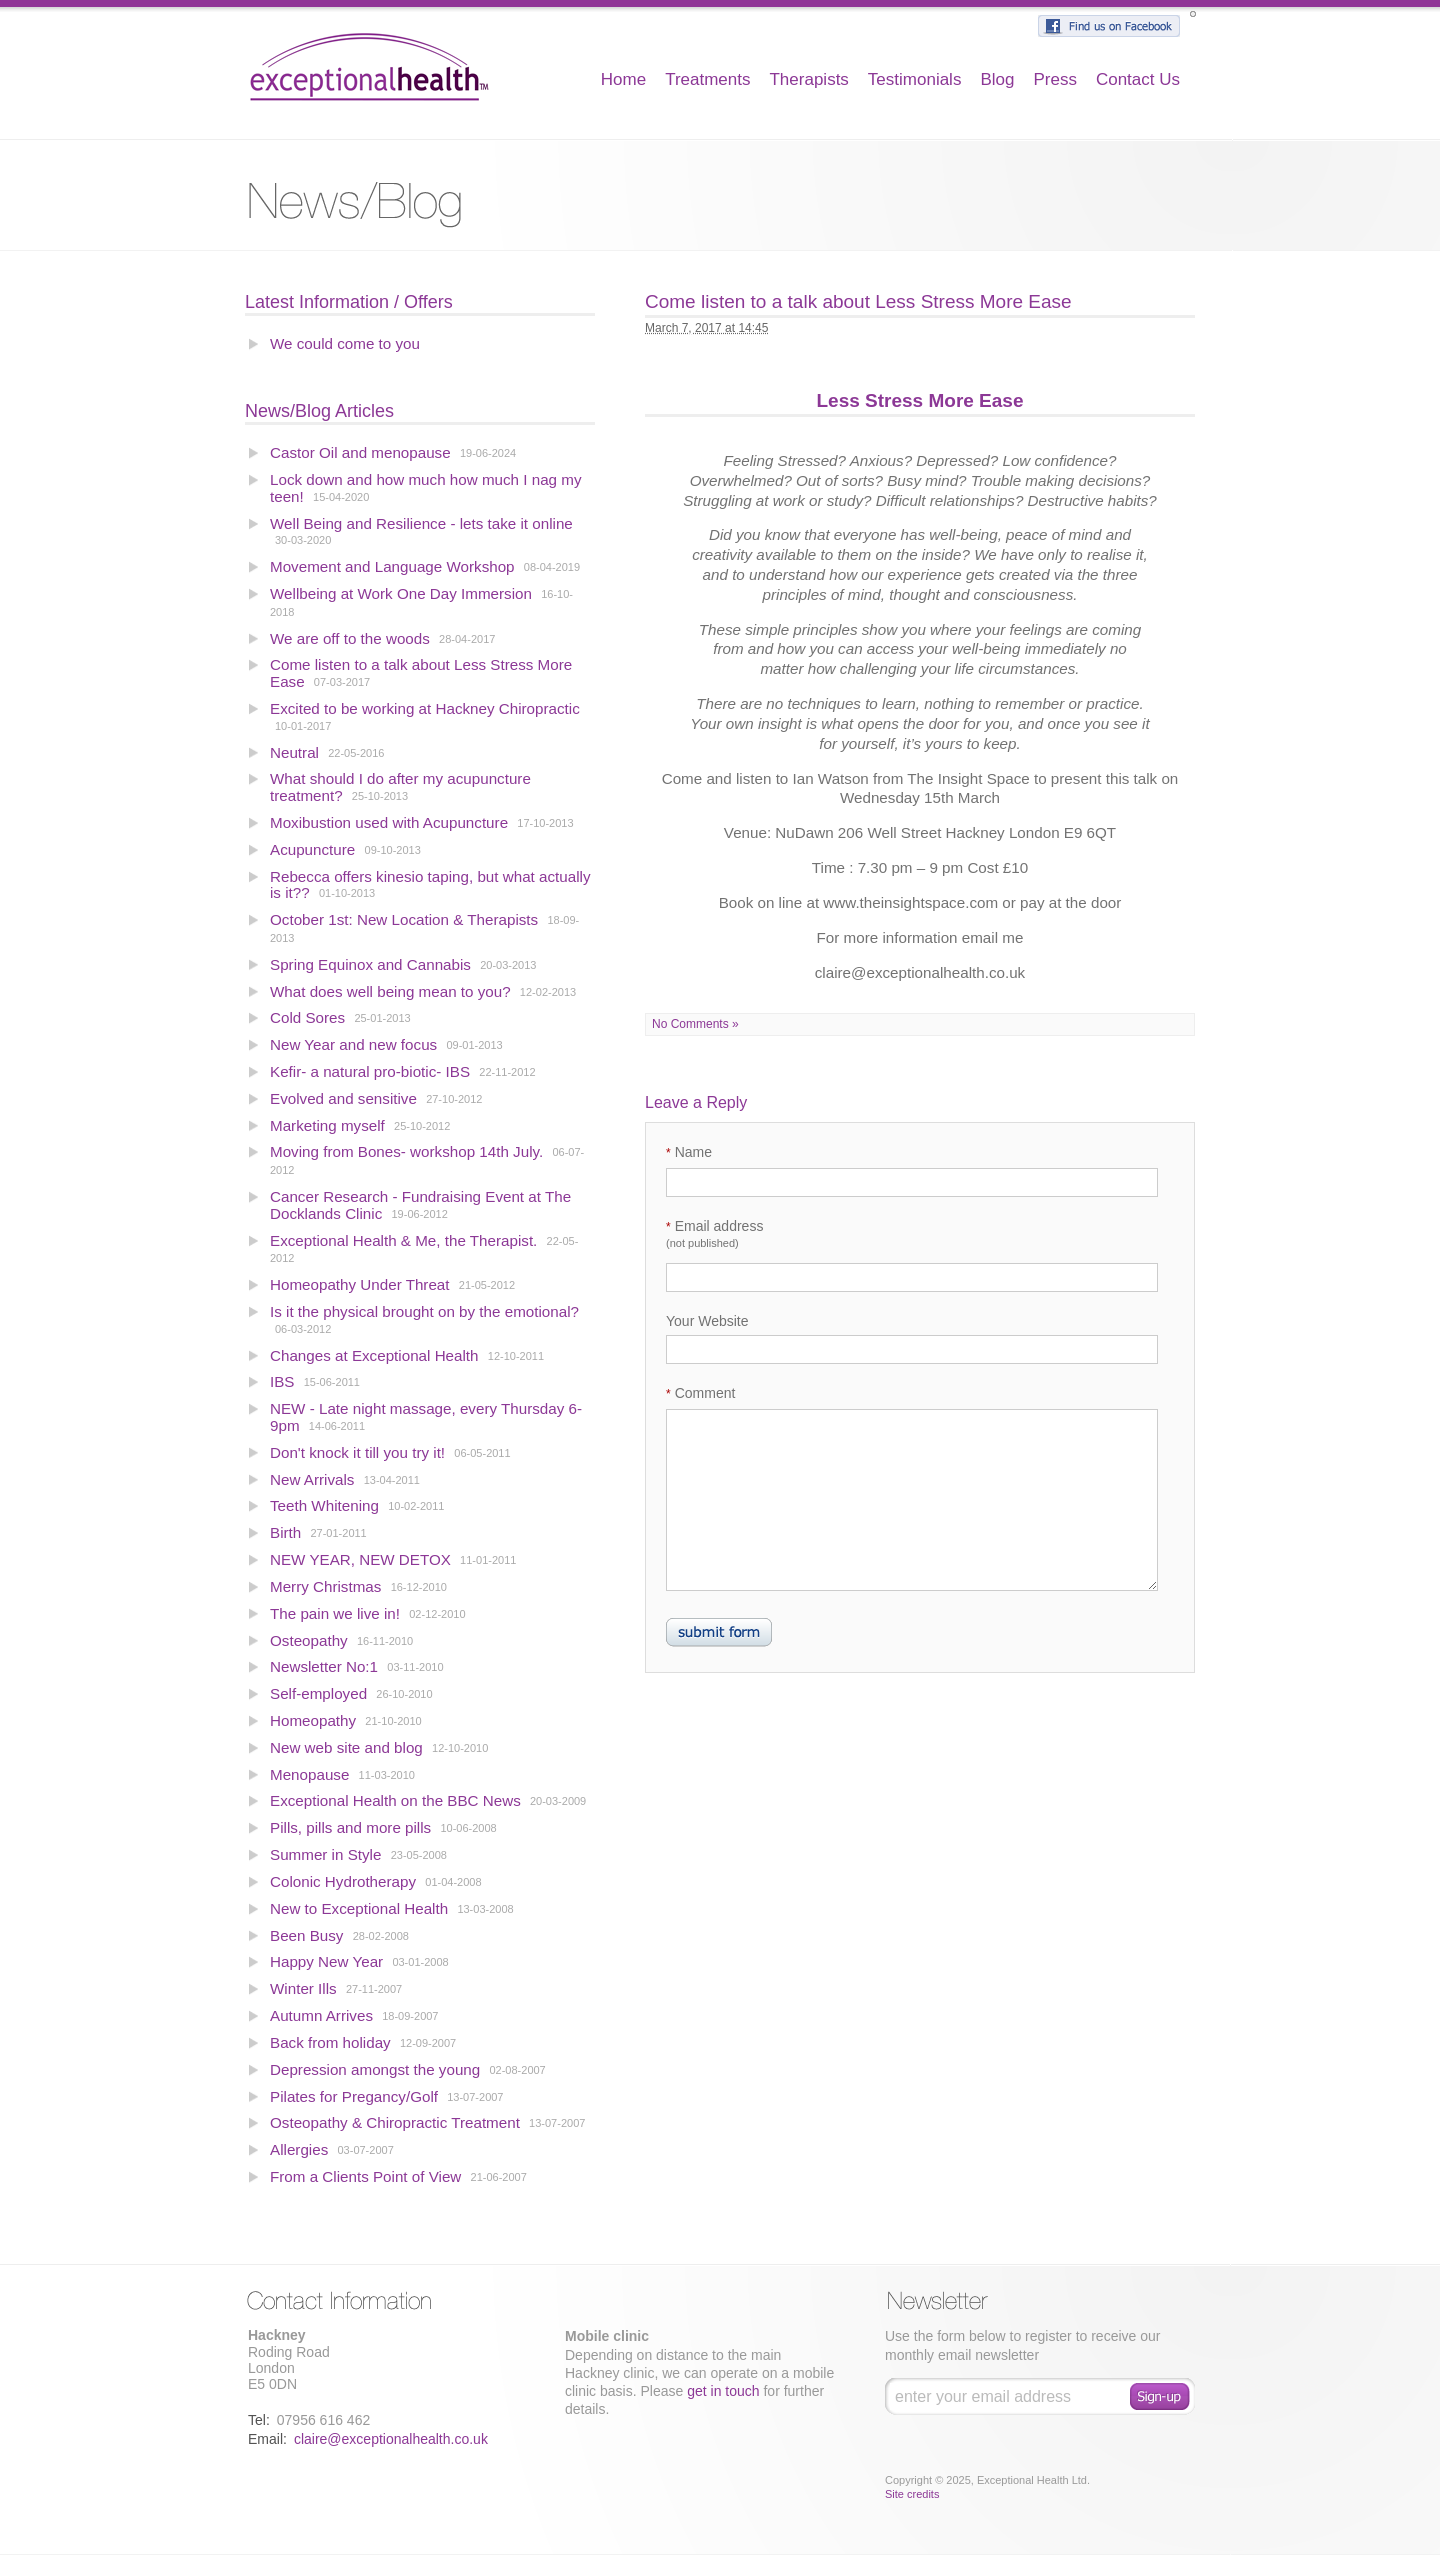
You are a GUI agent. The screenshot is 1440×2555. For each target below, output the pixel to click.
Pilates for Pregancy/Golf (354, 2096)
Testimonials (915, 79)
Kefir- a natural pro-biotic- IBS (370, 1071)
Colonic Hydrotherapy (343, 1881)
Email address (714, 1233)
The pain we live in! (335, 1613)
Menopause (309, 1774)
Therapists (808, 79)
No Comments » (695, 1024)
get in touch (723, 2391)
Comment (700, 1393)
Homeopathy (313, 1720)
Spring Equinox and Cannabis (370, 964)
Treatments (707, 79)
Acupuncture (312, 849)
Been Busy (306, 1935)
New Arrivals (312, 1479)
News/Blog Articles (319, 411)
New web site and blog (346, 1747)
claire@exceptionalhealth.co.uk (391, 2439)
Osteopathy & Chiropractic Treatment (395, 2122)
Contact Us (1138, 79)
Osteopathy (309, 1640)
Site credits (912, 2494)
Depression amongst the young (375, 2069)
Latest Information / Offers (349, 302)
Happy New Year (326, 1961)
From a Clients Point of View (365, 2176)
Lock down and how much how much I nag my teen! (426, 488)
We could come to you (345, 343)
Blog (997, 79)
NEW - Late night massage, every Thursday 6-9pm (426, 1417)
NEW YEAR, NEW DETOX (360, 1559)
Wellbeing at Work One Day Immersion (401, 593)
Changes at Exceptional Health (374, 1355)
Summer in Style (325, 1854)
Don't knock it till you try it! (357, 1452)
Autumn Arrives (321, 2015)
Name (689, 1152)
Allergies (299, 2149)
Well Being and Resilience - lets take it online (421, 523)
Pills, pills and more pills (350, 1827)
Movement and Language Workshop (392, 566)
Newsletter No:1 (324, 1666)
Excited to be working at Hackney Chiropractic (425, 708)
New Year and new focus (353, 1044)
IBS (282, 1381)
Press (1054, 79)
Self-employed (318, 1693)
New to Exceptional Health (359, 1908)
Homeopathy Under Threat (360, 1284)
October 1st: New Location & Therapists (404, 919)
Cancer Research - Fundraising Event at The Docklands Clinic (420, 1205)
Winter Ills (303, 1988)
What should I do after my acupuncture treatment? (400, 787)
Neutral (294, 752)
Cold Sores (307, 1017)
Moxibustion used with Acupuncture (391, 822)
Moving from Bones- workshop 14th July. (408, 1151)
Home (623, 79)
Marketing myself (327, 1125)
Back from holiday (330, 2042)
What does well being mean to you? (390, 991)
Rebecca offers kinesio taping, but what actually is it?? (430, 885)
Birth (285, 1532)
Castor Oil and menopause (360, 452)
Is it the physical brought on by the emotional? (424, 1311)
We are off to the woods (350, 638)
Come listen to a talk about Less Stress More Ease (421, 673)
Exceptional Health (369, 65)
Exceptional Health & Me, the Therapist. (403, 1240)
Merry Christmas (325, 1586)
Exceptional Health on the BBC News (395, 1800)
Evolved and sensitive (345, 1098)
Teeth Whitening (324, 1505)
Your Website (707, 1321)
